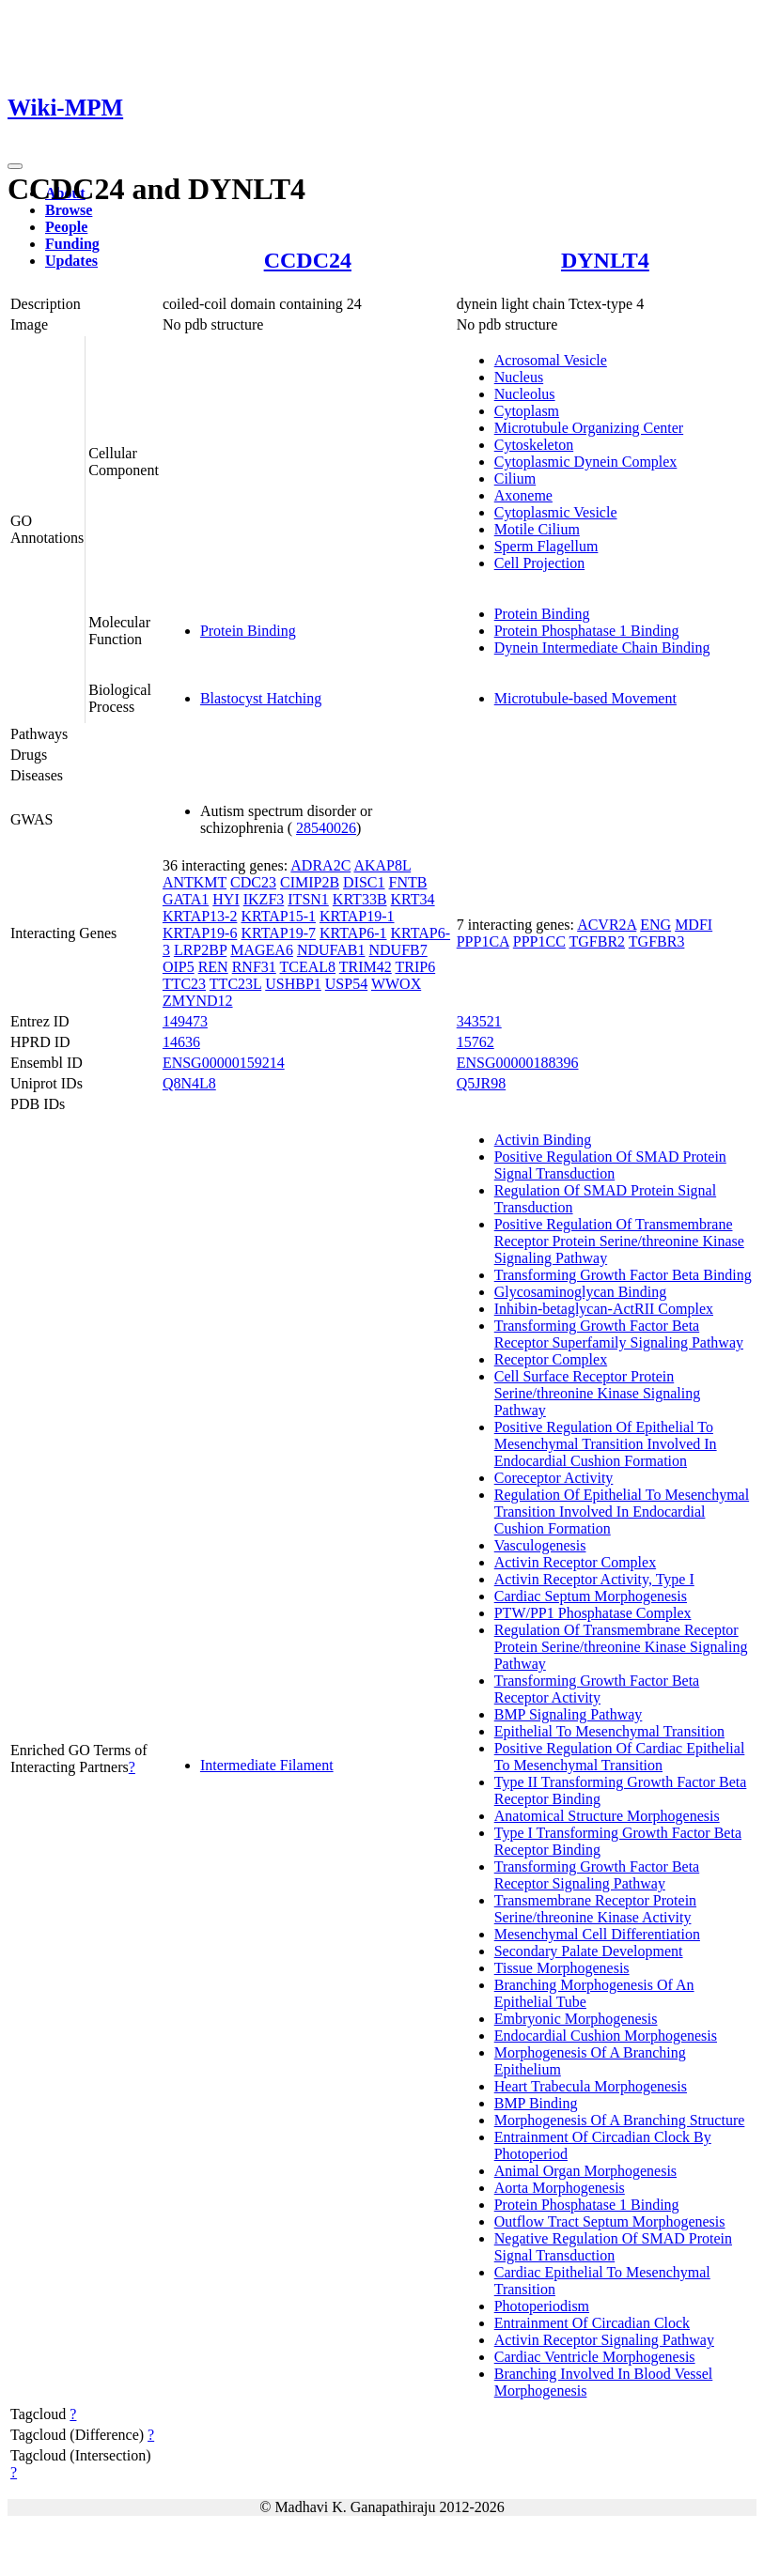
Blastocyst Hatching (260, 698)
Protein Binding (248, 631)
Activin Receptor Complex (575, 1562)
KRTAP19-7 (278, 933)
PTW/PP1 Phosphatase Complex (593, 1613)
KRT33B (360, 899)
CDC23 (253, 882)
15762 (475, 1042)
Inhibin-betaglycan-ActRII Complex (603, 1309)
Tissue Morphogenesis (562, 1968)
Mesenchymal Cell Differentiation (597, 1934)
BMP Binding (536, 2103)
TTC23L (235, 984)
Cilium (515, 478)
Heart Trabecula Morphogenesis (590, 2086)
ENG (655, 925)
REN (213, 967)
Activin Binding (543, 1140)
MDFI (693, 925)
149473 (185, 1021)
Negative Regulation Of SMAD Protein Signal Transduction (613, 2246)
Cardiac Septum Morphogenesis (590, 1596)
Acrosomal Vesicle (550, 360)
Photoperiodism (541, 2306)
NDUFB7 (398, 950)
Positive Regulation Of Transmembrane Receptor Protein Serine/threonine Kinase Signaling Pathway (619, 1241)
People (66, 227)
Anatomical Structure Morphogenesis (607, 1816)
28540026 (326, 828)
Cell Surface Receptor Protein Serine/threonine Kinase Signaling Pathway (597, 1393)
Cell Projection (539, 563)
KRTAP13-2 (200, 916)
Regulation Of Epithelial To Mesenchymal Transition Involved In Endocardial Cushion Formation (621, 1511)
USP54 (346, 984)
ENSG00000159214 (224, 1063)
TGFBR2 (597, 941)
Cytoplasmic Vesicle (555, 512)
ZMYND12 (198, 1001)
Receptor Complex (550, 1359)
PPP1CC (539, 941)
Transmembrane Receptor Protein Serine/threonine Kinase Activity (595, 1908)
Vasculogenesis (540, 1545)
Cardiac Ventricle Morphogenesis (594, 2357)
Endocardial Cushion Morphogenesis (605, 2036)
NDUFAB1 (331, 950)
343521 (479, 1021)
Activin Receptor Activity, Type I (594, 1579)
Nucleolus (524, 394)
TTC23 (184, 984)
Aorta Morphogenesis (559, 2188)
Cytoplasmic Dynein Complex (586, 462)
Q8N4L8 (189, 1083)
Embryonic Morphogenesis (576, 2019)
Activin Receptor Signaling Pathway (604, 2340)
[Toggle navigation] (15, 166)
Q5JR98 (481, 1083)
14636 (181, 1042)
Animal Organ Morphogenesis (585, 2171)
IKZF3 (264, 899)
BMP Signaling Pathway (568, 1714)
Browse (68, 210)
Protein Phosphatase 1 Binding (586, 631)
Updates (71, 261)
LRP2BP (200, 950)
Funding (72, 244)
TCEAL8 (308, 967)
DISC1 (363, 882)
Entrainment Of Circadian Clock (592, 2323)
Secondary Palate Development (588, 1951)
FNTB (408, 882)
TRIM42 (365, 967)
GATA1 (186, 899)
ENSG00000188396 (518, 1063)
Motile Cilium (537, 529)
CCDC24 (307, 260)
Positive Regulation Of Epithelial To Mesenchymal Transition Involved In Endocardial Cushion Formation (605, 1444)
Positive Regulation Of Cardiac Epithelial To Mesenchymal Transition (619, 1756)
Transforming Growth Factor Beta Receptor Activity (597, 1689)
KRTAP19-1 (357, 916)
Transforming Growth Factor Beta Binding (623, 1275)
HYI (225, 899)
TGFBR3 (657, 941)
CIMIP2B (309, 882)
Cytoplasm (526, 411)
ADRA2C (320, 865)
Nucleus (518, 377)
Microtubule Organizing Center (588, 428)
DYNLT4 (605, 260)
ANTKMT (194, 882)
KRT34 (413, 899)
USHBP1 (293, 984)
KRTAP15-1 (278, 916)
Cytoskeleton (533, 445)
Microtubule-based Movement (585, 698)
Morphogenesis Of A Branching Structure (619, 2120)
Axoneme (523, 495)
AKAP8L (382, 865)
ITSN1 (308, 899)
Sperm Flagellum (546, 546)
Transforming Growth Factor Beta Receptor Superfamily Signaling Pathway (618, 1334)
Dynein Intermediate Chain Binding (602, 648)
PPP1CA (483, 941)
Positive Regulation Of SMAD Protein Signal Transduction (610, 1165)
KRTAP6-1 (353, 933)
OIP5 (179, 967)
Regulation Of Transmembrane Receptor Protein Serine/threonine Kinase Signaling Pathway (621, 1647)
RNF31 (254, 967)
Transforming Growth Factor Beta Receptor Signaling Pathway (597, 1875)
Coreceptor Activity (554, 1478)
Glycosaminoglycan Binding (580, 1292)
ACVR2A (606, 925)
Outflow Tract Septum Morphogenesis (609, 2221)
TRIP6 (416, 967)
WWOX (396, 984)
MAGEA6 (261, 950)
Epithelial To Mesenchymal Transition (609, 1731)
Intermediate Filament (267, 1765)
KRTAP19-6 (200, 933)
